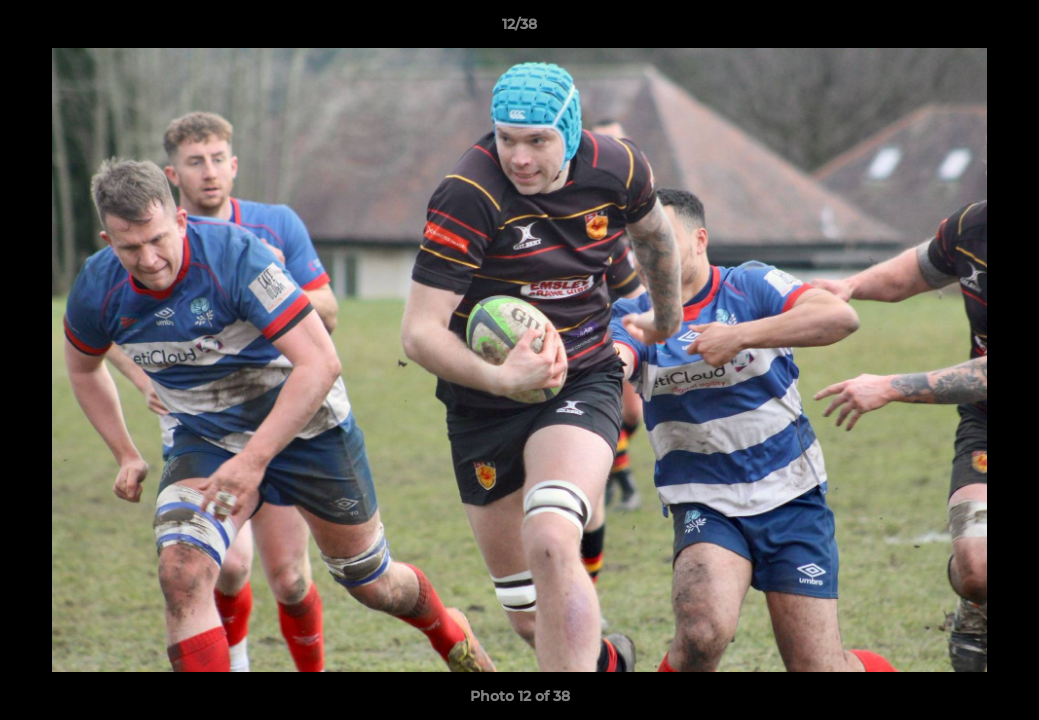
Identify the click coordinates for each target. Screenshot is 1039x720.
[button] (1003, 29)
